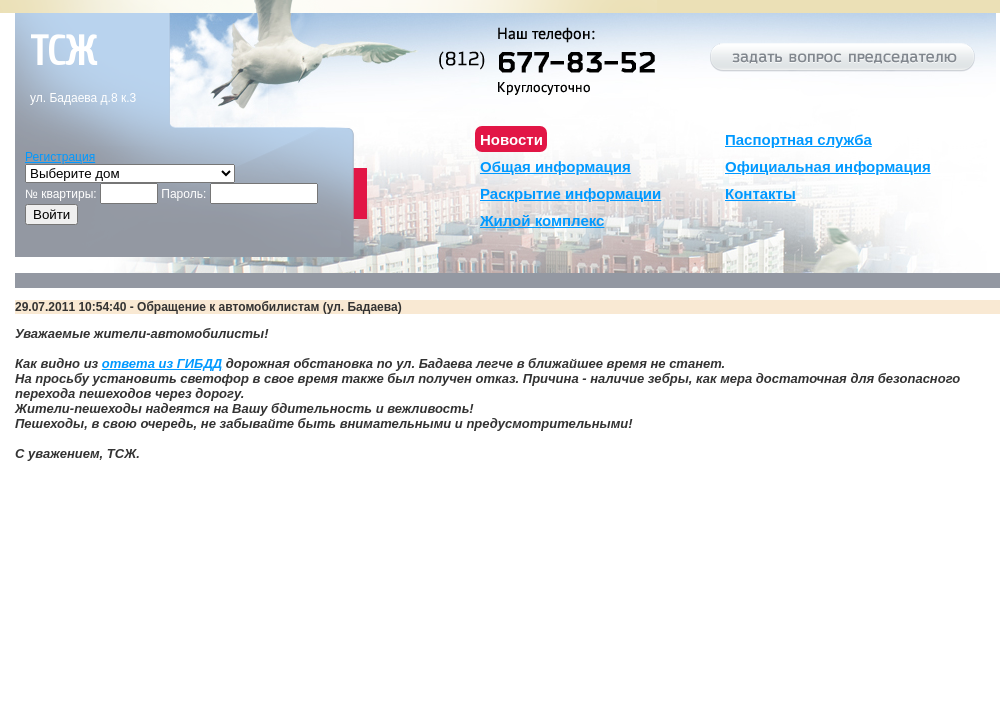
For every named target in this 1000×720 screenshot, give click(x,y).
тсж (63, 52)
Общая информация (555, 166)
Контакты (760, 193)
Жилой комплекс (542, 220)
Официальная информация (828, 166)
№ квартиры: (61, 194)
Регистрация (60, 157)
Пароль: (183, 194)
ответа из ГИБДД (162, 363)
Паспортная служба (798, 139)
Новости (511, 139)
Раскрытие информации (570, 193)
